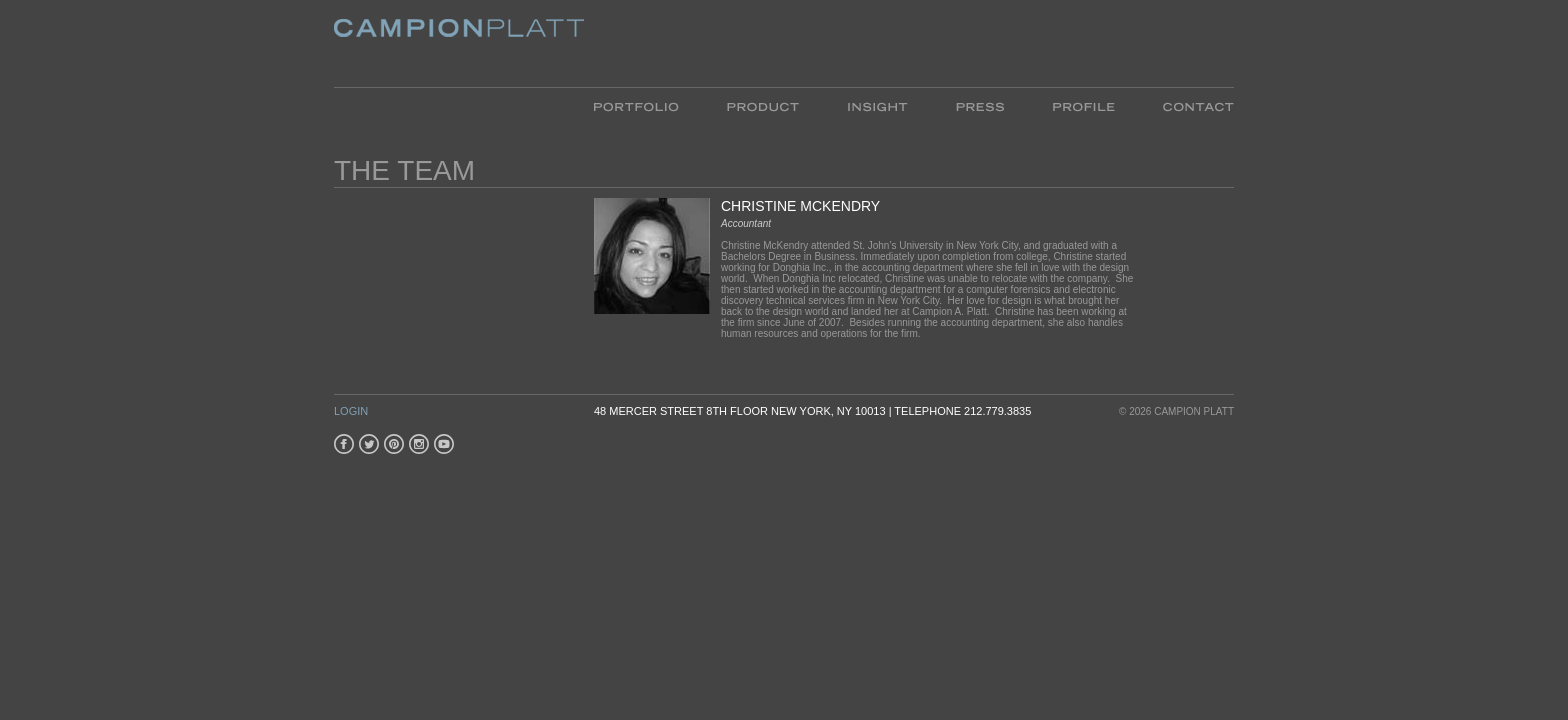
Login (351, 411)
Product (763, 105)
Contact (1186, 105)
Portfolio (648, 105)
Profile (1083, 105)
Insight (877, 105)
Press (980, 105)
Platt (459, 43)
